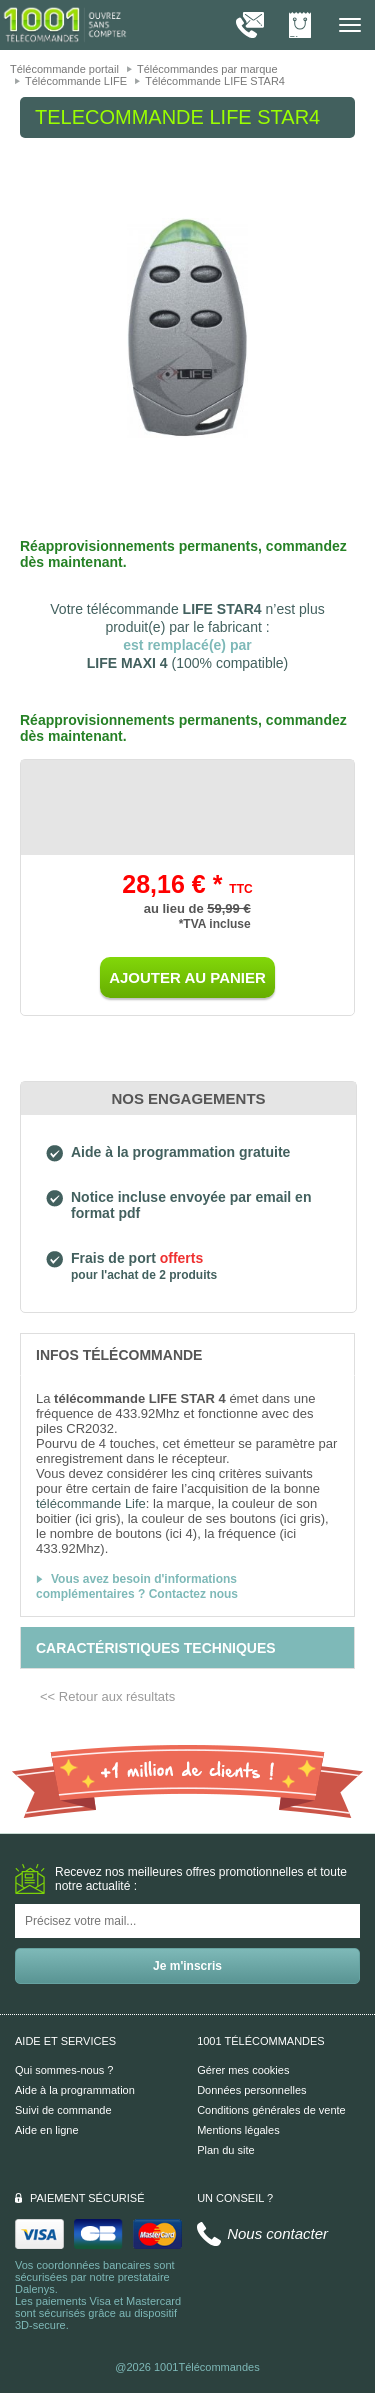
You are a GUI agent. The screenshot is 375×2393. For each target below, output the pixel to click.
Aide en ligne (47, 2130)
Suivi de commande (63, 2110)
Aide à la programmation (75, 2090)
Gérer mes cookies (243, 2070)
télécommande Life (91, 1503)
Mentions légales (238, 2130)
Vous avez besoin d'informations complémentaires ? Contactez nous (137, 1586)
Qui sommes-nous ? (64, 2070)
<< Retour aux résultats (107, 1696)
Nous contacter (277, 2233)
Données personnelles (251, 2090)
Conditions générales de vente (271, 2110)
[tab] (187, 1354)
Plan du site (225, 2150)
